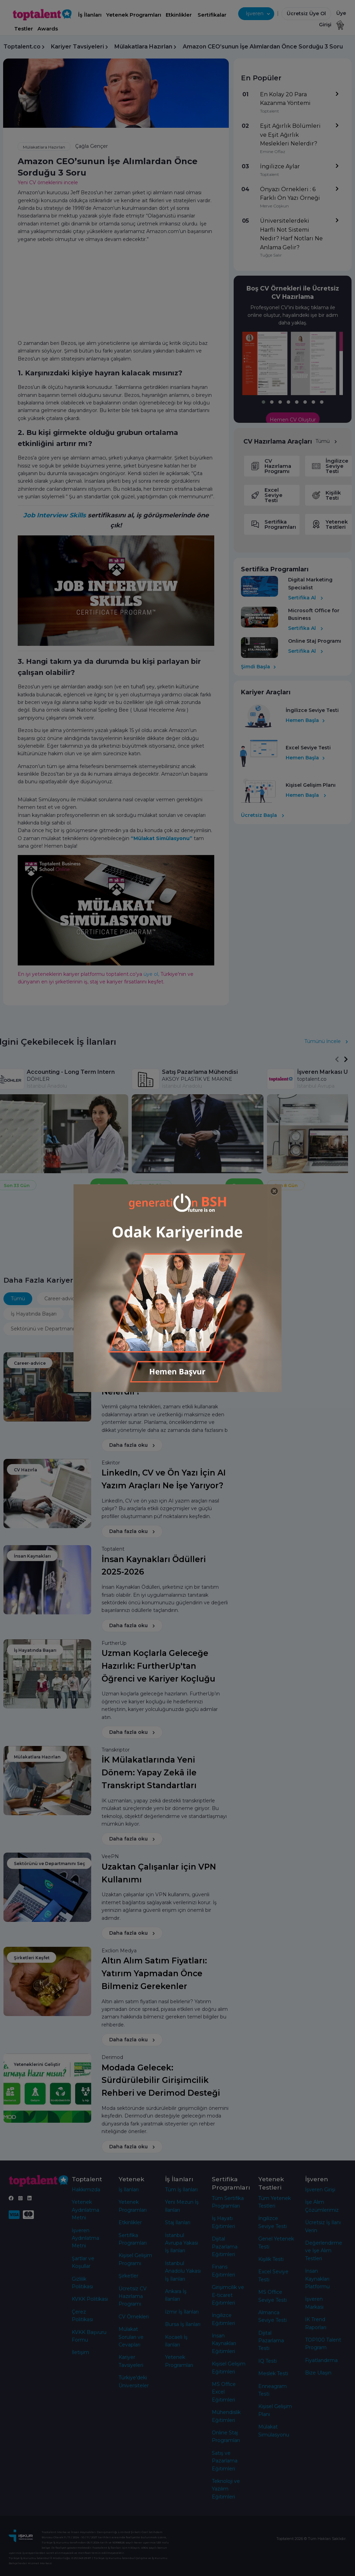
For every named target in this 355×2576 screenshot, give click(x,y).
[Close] (274, 1191)
